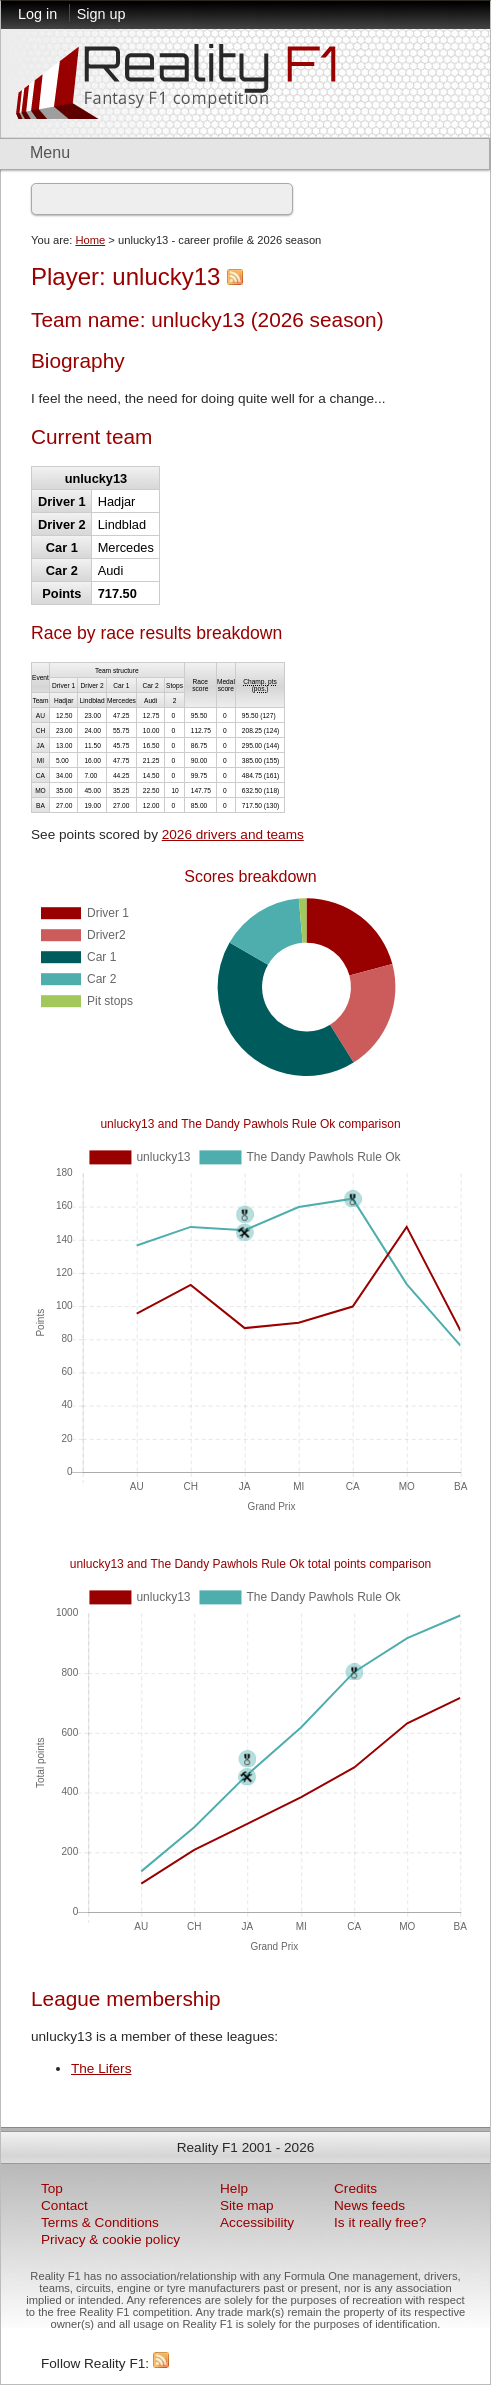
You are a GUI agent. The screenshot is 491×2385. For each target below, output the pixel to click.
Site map (247, 2205)
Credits (355, 2188)
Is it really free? (380, 2222)
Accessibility (257, 2222)
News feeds (369, 2205)
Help (234, 2188)
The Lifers (101, 2068)
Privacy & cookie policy (110, 2239)
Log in (37, 14)
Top (52, 2188)
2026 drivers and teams (233, 834)
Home (90, 240)
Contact (64, 2205)
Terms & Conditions (100, 2222)
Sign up (101, 14)
